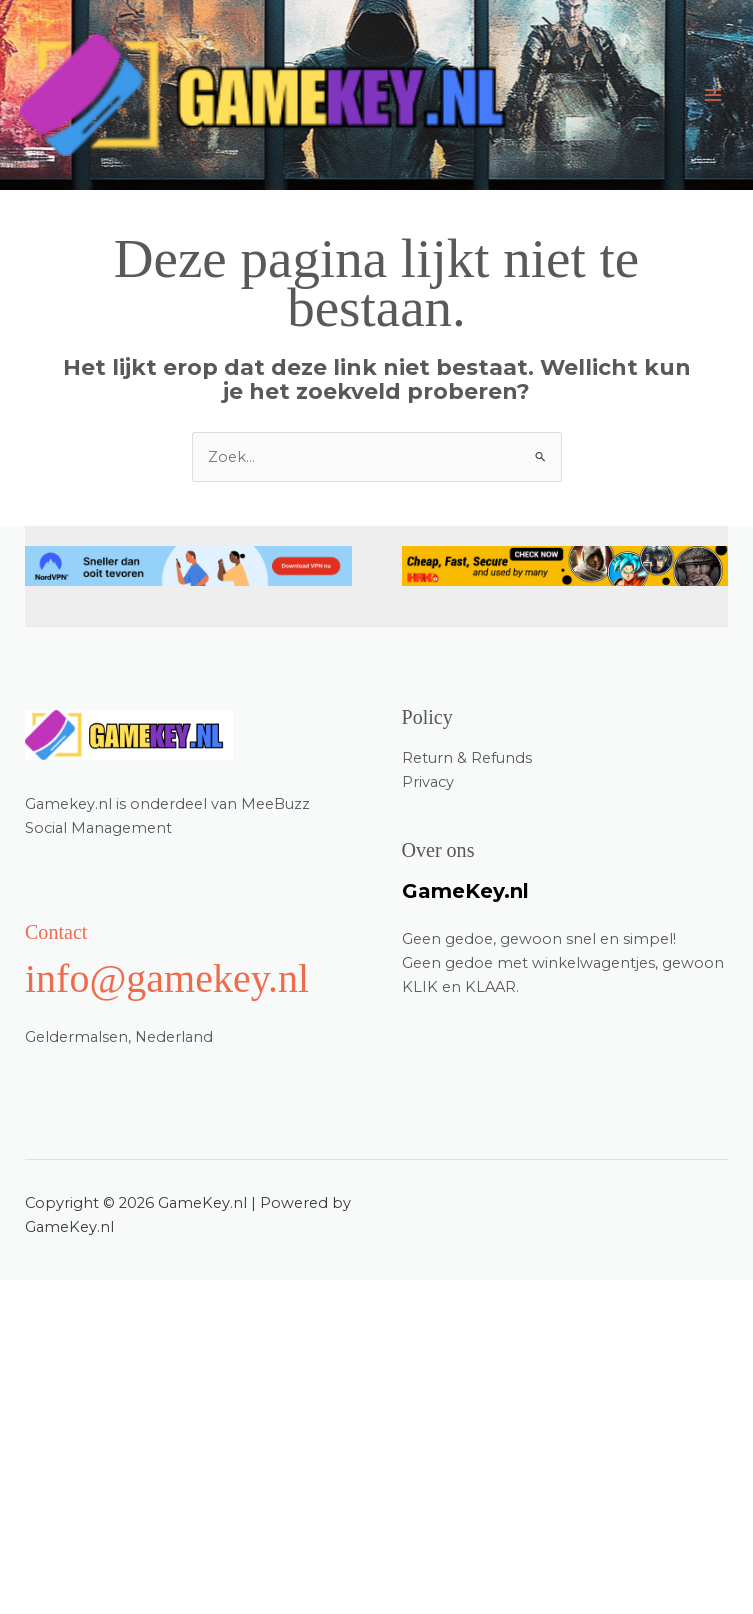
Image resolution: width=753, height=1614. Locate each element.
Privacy (428, 782)
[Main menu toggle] (713, 95)
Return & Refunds (467, 758)
